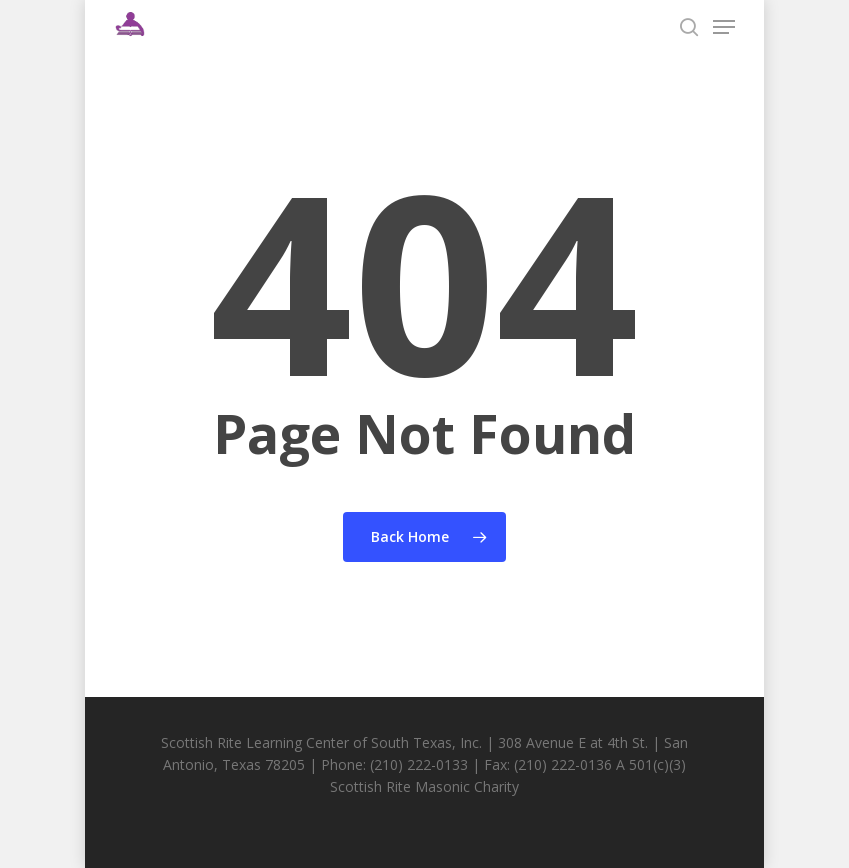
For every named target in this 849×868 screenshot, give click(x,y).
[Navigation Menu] (724, 27)
